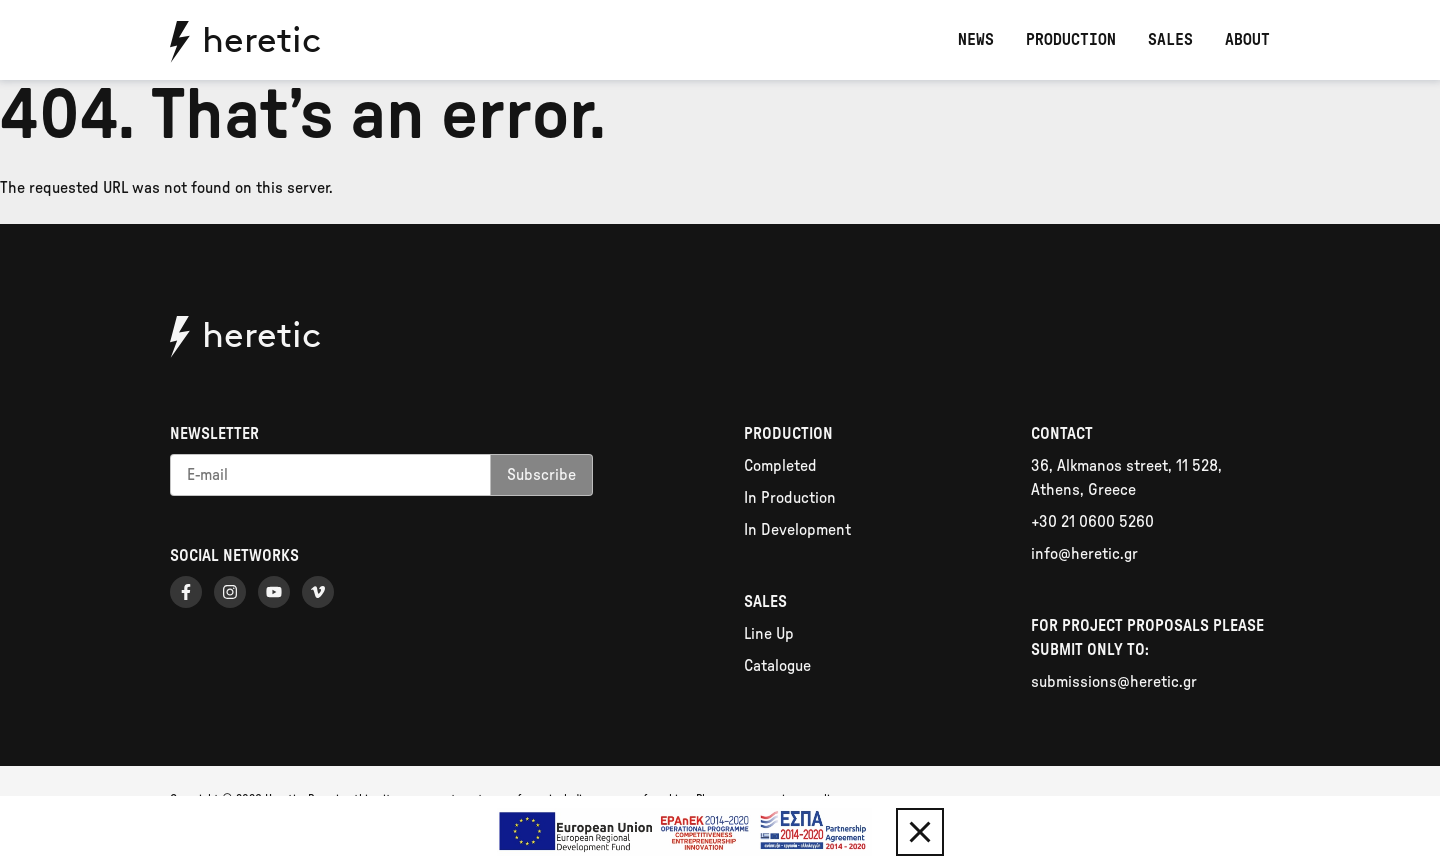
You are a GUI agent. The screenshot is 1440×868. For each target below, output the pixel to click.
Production (1071, 40)
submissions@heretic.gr (1114, 682)
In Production (790, 498)
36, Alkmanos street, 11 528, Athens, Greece (1126, 478)
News (976, 40)
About (1247, 40)
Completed (780, 466)
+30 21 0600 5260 (1092, 522)
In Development (797, 530)
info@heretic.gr (1084, 554)
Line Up (769, 634)
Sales (1170, 40)
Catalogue (777, 666)
